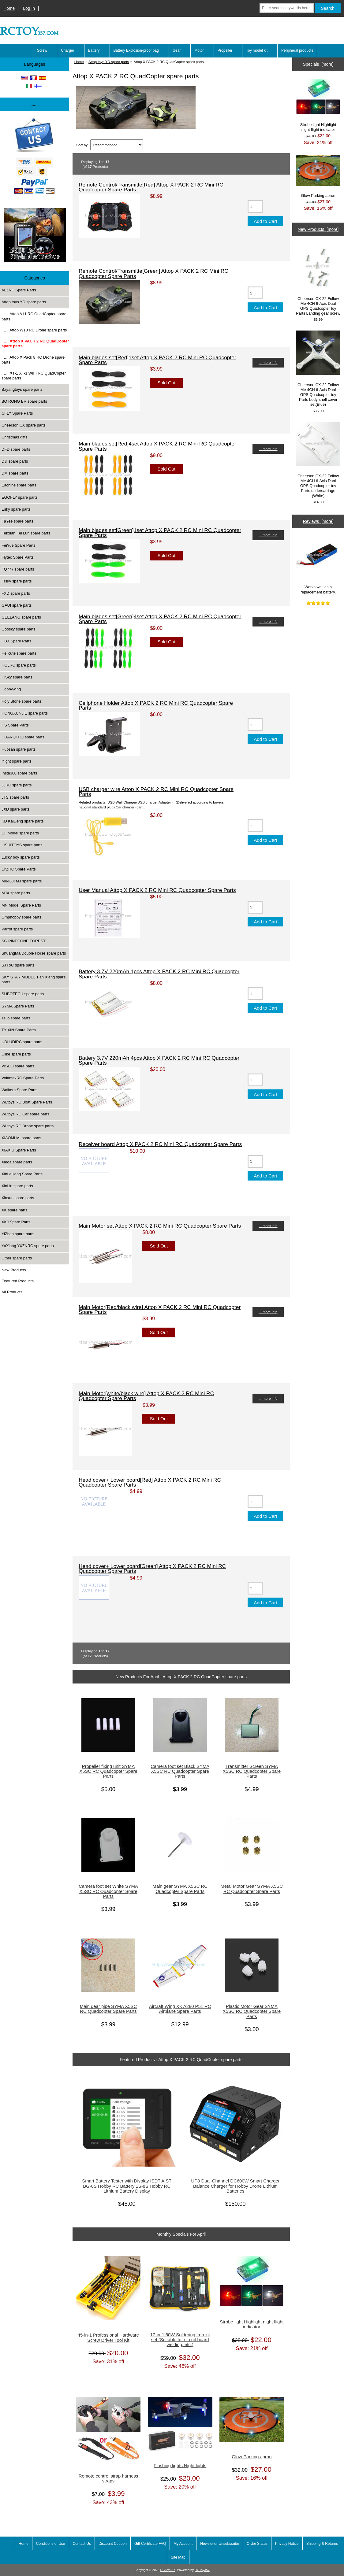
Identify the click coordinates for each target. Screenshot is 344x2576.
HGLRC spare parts (19, 665)
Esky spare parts (16, 509)
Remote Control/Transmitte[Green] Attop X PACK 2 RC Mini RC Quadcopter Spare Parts (153, 273)
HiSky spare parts (17, 677)
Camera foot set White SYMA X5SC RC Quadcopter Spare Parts (108, 1891)
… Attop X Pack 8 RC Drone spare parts (33, 359)
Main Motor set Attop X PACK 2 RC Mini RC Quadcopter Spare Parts (160, 1226)
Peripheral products (297, 50)
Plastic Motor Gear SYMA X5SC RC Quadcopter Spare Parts (252, 2011)
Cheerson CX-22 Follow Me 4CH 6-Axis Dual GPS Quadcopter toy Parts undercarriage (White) (318, 460)
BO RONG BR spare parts (24, 401)
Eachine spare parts (19, 485)
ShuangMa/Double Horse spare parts (34, 953)
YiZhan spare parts (18, 1234)
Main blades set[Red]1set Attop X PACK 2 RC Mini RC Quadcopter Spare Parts (157, 359)
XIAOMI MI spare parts (21, 1138)
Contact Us (82, 2543)
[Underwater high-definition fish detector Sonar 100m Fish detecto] (35, 236)
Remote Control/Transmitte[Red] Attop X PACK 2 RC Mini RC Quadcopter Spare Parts (151, 187)
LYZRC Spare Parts (19, 869)
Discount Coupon (113, 2543)
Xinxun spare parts (18, 1198)
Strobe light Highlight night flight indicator (252, 2324)
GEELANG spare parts (21, 617)
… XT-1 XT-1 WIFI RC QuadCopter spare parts (34, 375)
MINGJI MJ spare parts (22, 881)
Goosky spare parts (19, 629)
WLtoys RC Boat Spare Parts (27, 1102)
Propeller (225, 50)
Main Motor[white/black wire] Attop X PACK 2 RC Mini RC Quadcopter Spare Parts (146, 1395)
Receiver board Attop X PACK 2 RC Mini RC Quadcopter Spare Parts (160, 1144)
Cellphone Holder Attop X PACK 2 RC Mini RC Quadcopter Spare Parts (156, 705)
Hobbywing (11, 689)
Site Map (178, 2557)
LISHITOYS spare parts (22, 845)
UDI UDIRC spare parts (22, 1042)
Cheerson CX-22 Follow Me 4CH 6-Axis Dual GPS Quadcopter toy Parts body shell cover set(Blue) (318, 369)
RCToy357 (167, 2570)
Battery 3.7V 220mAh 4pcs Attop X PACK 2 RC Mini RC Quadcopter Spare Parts (159, 1060)
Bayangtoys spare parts (22, 389)
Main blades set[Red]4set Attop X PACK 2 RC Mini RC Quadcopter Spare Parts (157, 446)
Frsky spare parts (17, 581)
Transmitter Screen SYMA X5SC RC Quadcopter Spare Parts (252, 1771)
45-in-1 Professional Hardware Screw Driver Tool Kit (108, 2337)
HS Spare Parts (15, 725)
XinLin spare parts (17, 1186)
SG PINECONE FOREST (24, 941)
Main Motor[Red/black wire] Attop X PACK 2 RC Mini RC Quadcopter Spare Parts (160, 1309)
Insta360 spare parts (19, 773)
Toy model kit (256, 50)
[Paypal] (34, 158)
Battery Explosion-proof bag (136, 50)
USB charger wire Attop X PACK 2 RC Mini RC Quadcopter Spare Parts (156, 791)
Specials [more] (318, 64)
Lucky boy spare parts (21, 857)
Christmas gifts (14, 437)
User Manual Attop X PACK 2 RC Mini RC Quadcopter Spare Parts (157, 890)
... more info (268, 362)
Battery (94, 50)
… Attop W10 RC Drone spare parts (34, 330)
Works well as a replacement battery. (318, 563)
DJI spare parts (15, 461)
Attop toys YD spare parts (108, 62)
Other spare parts (17, 1258)
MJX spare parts (16, 893)
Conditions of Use (50, 2543)
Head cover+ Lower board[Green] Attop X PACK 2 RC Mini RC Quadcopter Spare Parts (152, 1568)
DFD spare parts (16, 449)
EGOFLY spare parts (20, 497)
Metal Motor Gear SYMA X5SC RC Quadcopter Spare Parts (252, 1889)
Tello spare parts (16, 1018)
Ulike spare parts (16, 1054)
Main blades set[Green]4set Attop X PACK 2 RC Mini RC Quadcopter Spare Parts (160, 618)
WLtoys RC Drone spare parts (28, 1126)
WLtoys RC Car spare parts (25, 1114)
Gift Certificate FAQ (150, 2543)
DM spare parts (15, 473)
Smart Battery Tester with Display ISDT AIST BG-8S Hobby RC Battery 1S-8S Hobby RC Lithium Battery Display (126, 2186)
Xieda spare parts (17, 1162)
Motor (199, 50)
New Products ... (16, 1270)
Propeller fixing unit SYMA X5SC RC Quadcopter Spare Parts (108, 1771)
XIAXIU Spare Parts (19, 1150)
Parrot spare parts (17, 929)
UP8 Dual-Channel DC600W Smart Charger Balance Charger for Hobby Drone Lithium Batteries (235, 2186)
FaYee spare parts (17, 521)
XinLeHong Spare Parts (22, 1174)
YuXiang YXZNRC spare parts (28, 1246)
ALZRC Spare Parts (19, 290)
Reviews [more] (318, 521)
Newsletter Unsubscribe (219, 2543)
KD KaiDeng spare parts (23, 821)
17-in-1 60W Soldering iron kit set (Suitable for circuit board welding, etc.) (180, 2339)
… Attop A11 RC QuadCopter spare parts (34, 316)
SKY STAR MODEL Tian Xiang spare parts (34, 979)
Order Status (257, 2543)
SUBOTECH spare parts (23, 994)
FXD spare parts (16, 593)
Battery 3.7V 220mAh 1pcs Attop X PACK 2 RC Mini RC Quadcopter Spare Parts (159, 973)
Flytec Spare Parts (18, 557)
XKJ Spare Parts (16, 1222)
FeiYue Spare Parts (19, 545)
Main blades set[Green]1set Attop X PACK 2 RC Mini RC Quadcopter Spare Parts (160, 532)
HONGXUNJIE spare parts (25, 713)
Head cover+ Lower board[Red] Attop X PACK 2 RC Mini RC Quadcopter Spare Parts (150, 1482)
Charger (67, 50)
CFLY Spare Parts (17, 413)
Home (9, 8)
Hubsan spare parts (19, 749)
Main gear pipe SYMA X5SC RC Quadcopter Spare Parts (108, 2009)
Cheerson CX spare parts (24, 425)
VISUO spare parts (18, 1066)
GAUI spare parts (17, 605)
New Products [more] (318, 229)
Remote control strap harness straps (108, 2478)
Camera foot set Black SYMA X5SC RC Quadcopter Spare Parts (180, 1771)
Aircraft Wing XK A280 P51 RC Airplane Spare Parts (180, 2009)
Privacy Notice (287, 2543)
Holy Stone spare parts (21, 701)
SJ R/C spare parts (18, 965)
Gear (177, 50)
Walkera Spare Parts (19, 1090)
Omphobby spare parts (21, 917)
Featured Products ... (20, 1281)
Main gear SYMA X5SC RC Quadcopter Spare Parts (180, 1889)
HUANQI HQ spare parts (23, 737)
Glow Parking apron (251, 2456)
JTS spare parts (15, 797)
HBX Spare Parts (16, 641)
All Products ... (14, 1292)
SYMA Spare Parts (18, 1006)
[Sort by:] (116, 144)
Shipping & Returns (322, 2543)
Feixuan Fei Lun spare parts (26, 533)
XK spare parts (14, 1210)
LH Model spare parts (20, 833)
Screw (42, 50)
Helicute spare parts (19, 653)
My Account (183, 2543)
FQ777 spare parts (18, 569)
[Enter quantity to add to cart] (255, 206)
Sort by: (82, 145)
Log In (29, 8)
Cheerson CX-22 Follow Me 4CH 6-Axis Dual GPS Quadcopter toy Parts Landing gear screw (318, 280)
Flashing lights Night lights (180, 2465)
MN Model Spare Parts (21, 905)
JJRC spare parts (17, 785)
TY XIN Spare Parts (19, 1030)
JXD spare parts (15, 809)
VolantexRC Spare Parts (23, 1078)
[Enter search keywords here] (287, 8)
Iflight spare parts (17, 761)
